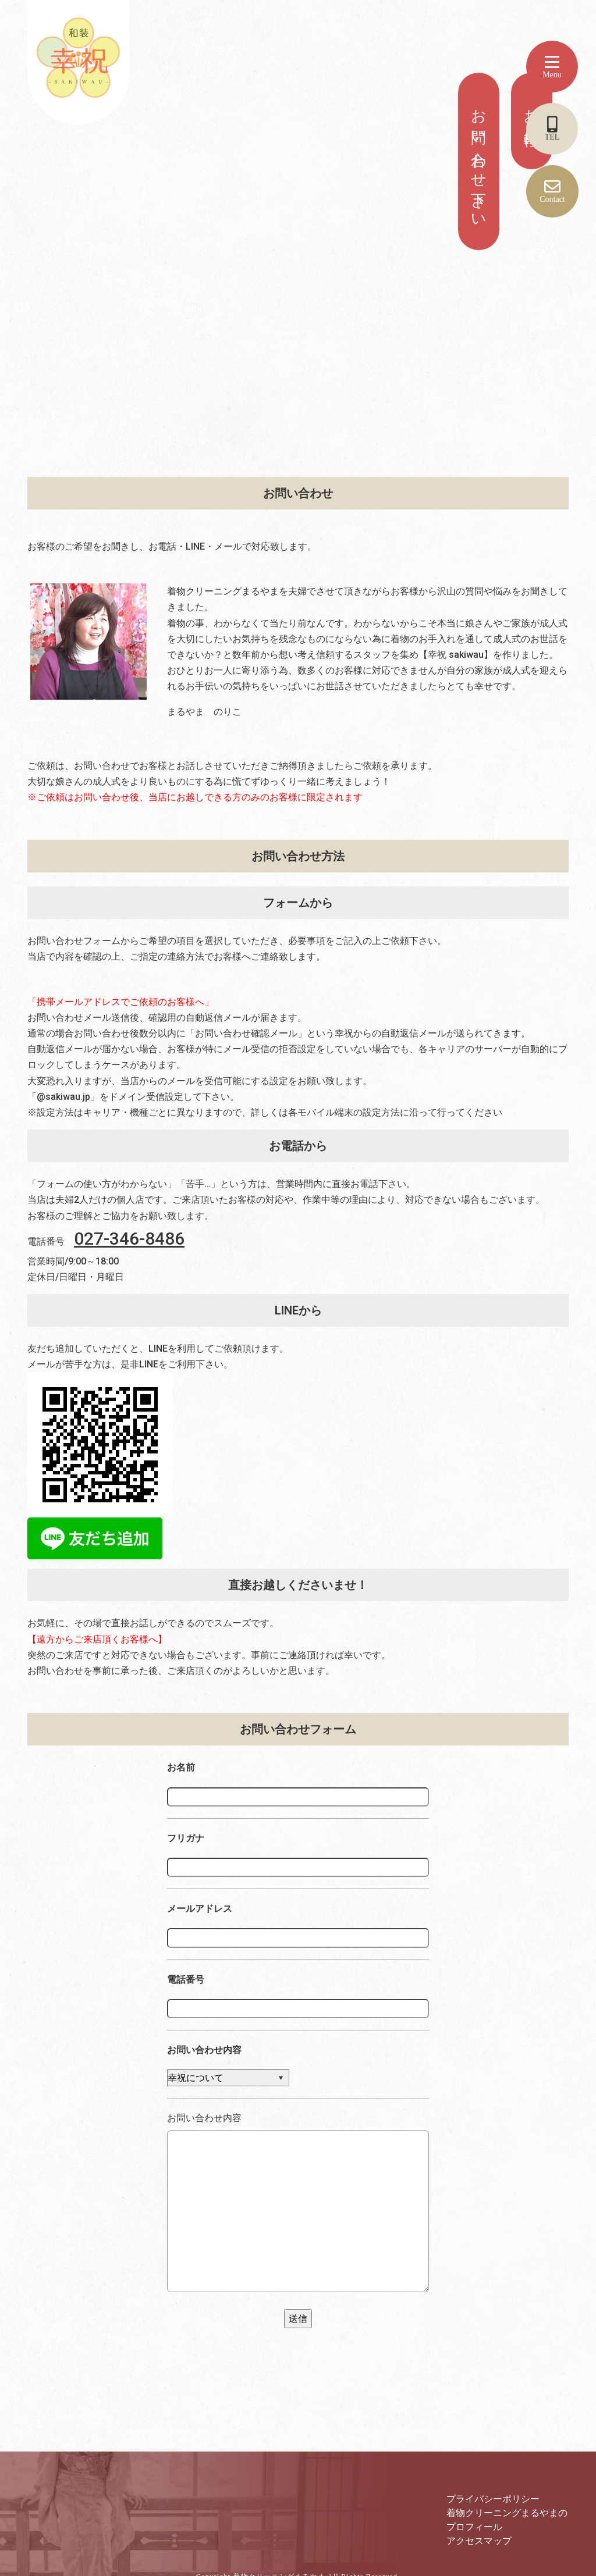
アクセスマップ (479, 2541)
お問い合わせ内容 (204, 2049)
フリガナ (185, 1838)
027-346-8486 (129, 1238)
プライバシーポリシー (493, 2499)
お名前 (181, 1767)
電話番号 (185, 1979)
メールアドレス (199, 1908)
